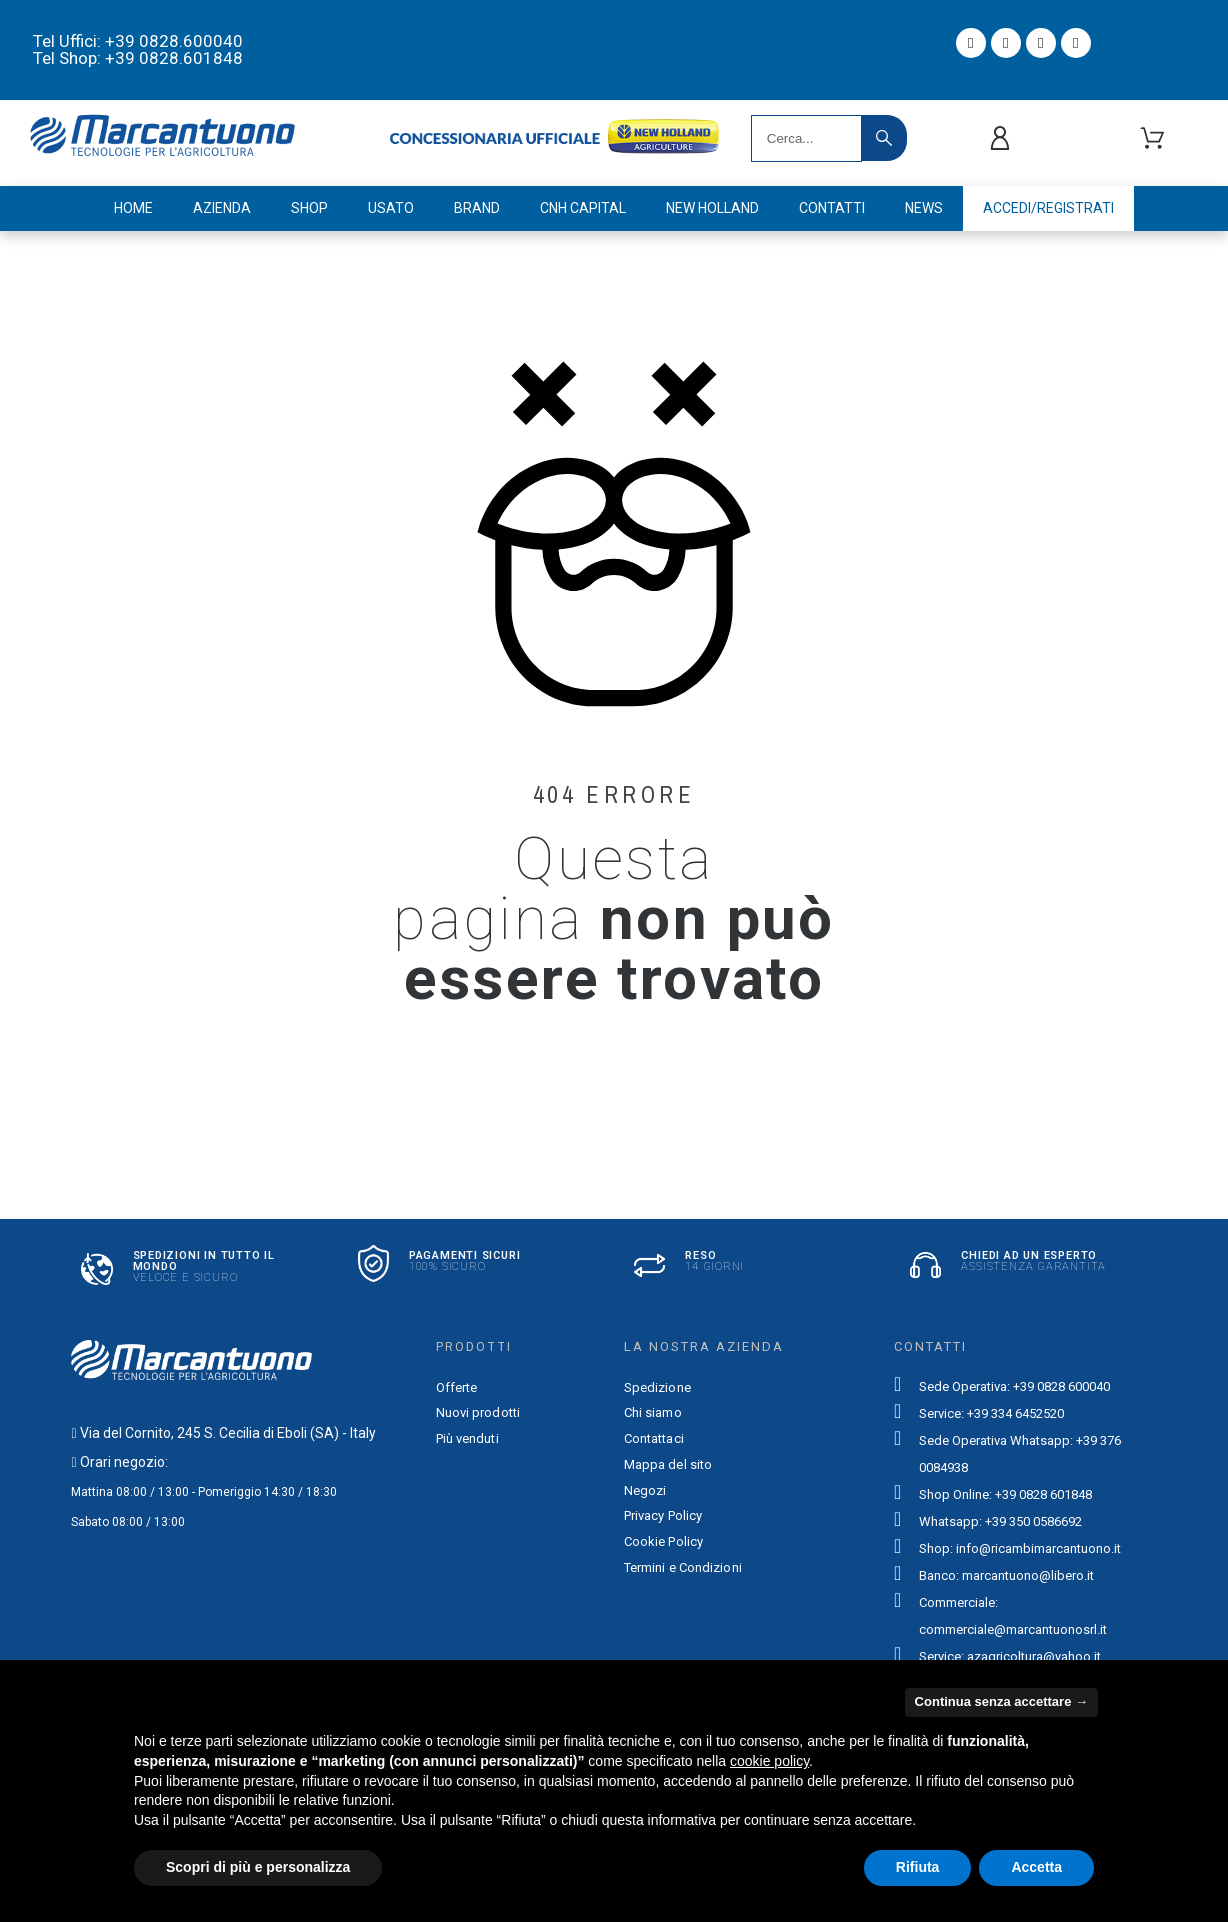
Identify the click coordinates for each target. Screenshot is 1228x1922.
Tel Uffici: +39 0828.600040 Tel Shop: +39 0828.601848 (138, 49)
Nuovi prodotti (478, 1412)
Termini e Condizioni (683, 1567)
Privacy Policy (663, 1515)
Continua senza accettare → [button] (1001, 1701)
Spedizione (657, 1387)
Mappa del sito (668, 1464)
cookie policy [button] (769, 1761)
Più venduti (467, 1438)
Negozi (645, 1490)
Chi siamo (653, 1412)
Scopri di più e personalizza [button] (258, 1867)
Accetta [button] (1036, 1867)
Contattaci (654, 1438)
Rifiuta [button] (918, 1867)
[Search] (806, 138)
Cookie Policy (663, 1541)
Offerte (457, 1387)
